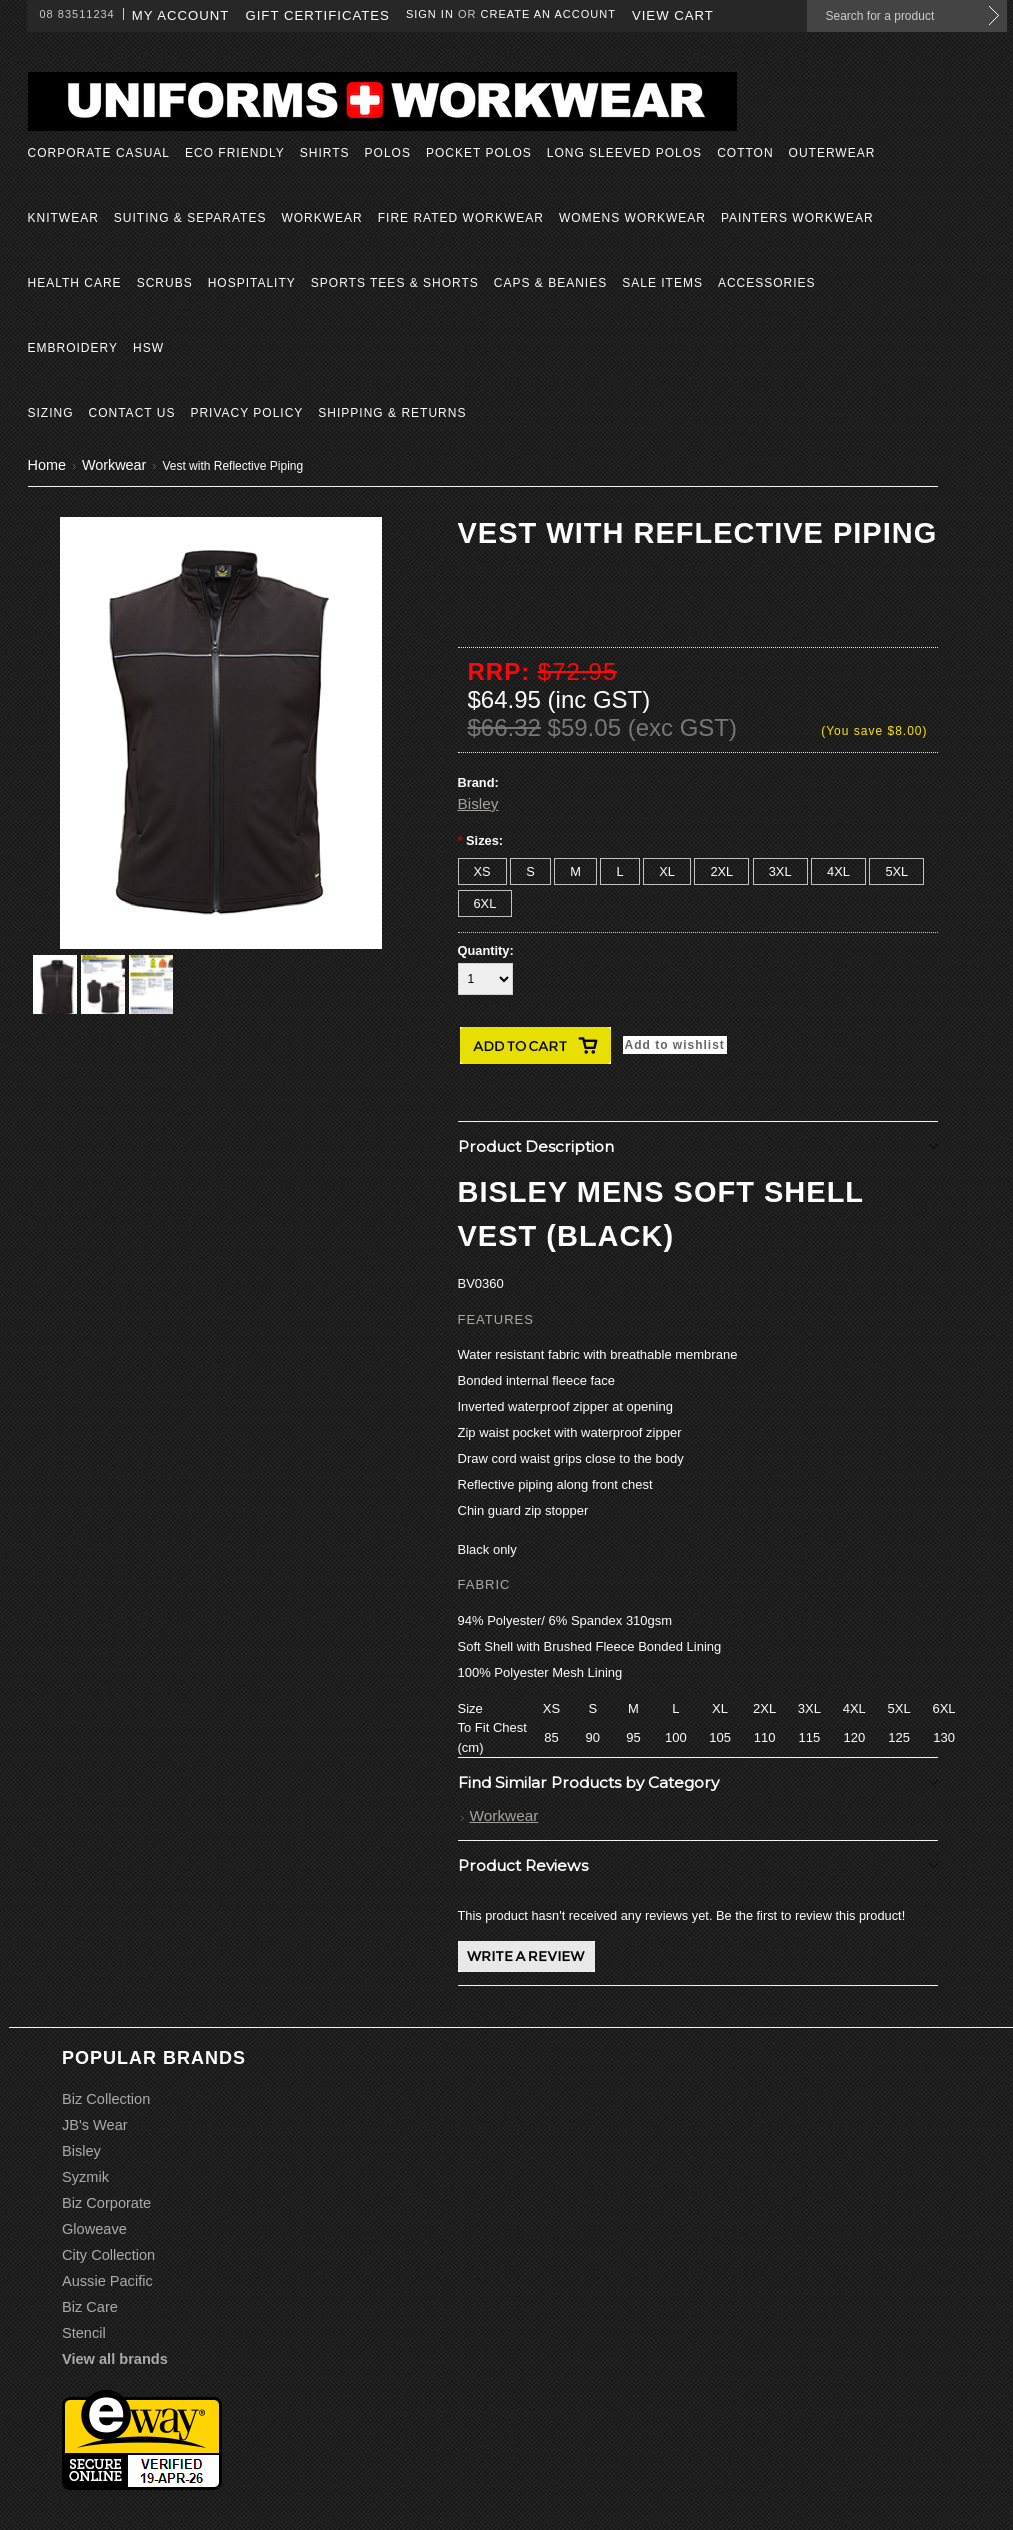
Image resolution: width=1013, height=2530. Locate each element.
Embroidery (73, 348)
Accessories (767, 283)
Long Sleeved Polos (624, 153)
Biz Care (90, 2307)
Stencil (84, 2333)
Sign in (430, 14)
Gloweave (94, 2229)
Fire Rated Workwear (461, 218)
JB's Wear (95, 2125)
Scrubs (165, 283)
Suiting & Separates (190, 218)
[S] (530, 871)
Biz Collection (106, 2099)
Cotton (745, 153)
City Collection (108, 2255)
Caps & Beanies (550, 283)
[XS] (482, 871)
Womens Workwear (632, 218)
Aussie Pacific (107, 2281)
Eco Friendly (235, 153)
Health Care (75, 283)
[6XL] (485, 903)
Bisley (478, 803)
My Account (181, 15)
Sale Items (662, 283)
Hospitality (252, 283)
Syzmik (85, 2177)
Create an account (548, 14)
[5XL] (896, 871)
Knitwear (63, 218)
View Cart (673, 15)
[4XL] (838, 871)
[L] (619, 871)
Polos (388, 153)
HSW (148, 348)
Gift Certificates (317, 15)
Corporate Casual (99, 153)
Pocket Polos (479, 153)
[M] (575, 871)
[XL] (667, 871)
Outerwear (832, 153)
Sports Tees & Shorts (395, 283)
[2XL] (721, 871)
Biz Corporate (106, 2203)
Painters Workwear (797, 218)
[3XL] (780, 871)
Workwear (321, 218)
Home (47, 465)
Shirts (325, 153)
